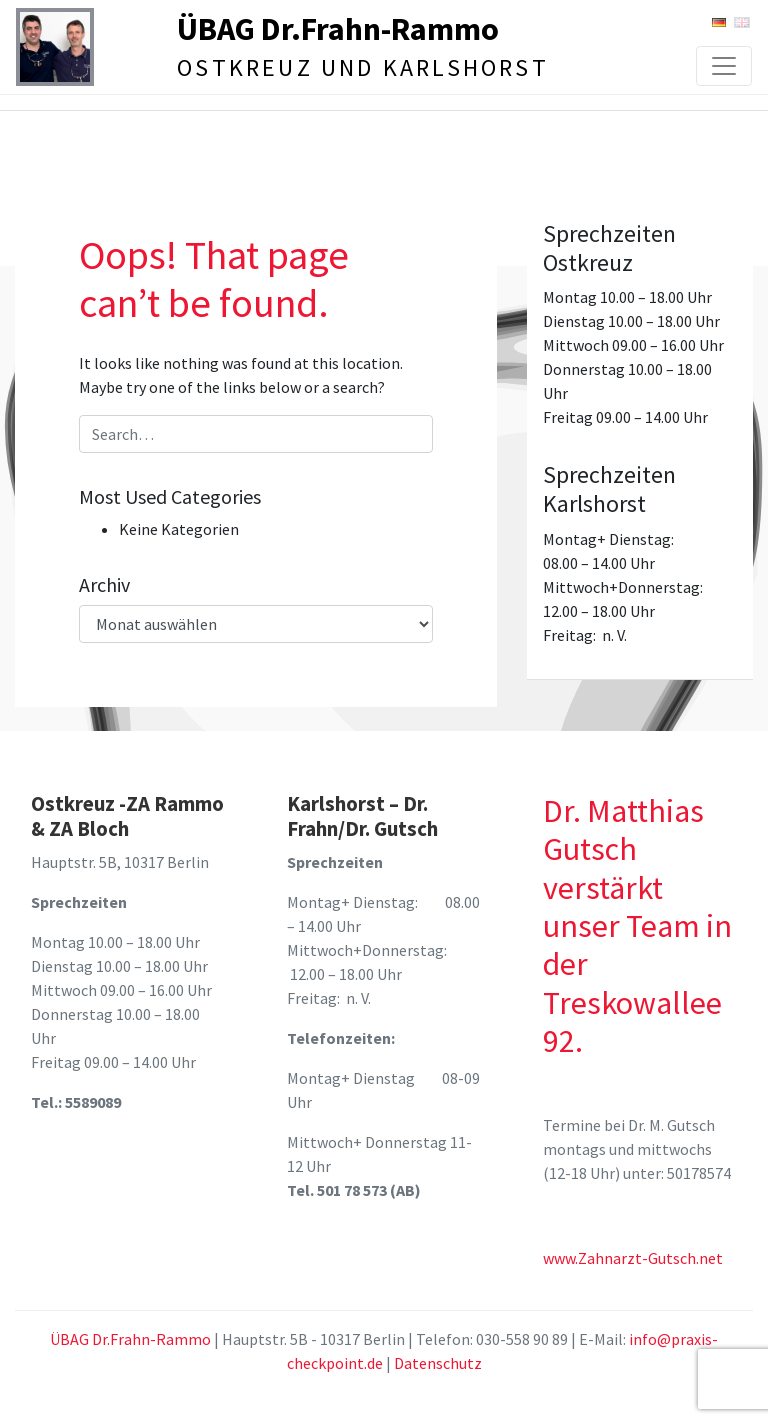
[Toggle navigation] (724, 66)
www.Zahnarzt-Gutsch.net (633, 1258)
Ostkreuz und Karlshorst (363, 67)
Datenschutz (438, 1363)
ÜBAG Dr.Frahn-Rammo (338, 29)
